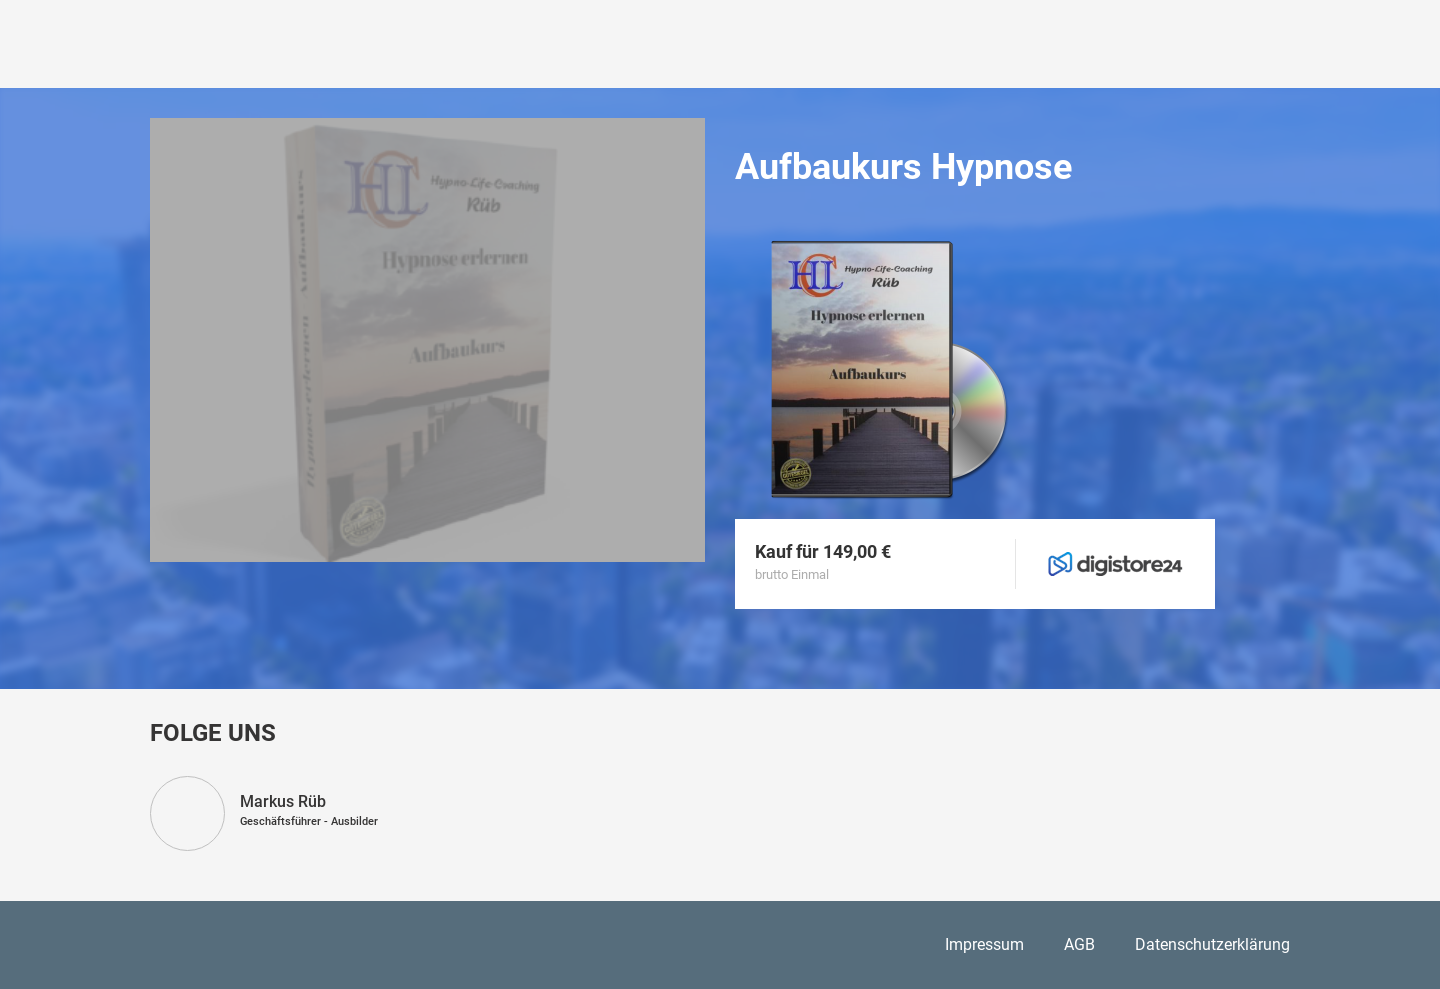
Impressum (984, 944)
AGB (1079, 944)
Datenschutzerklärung (1212, 944)
